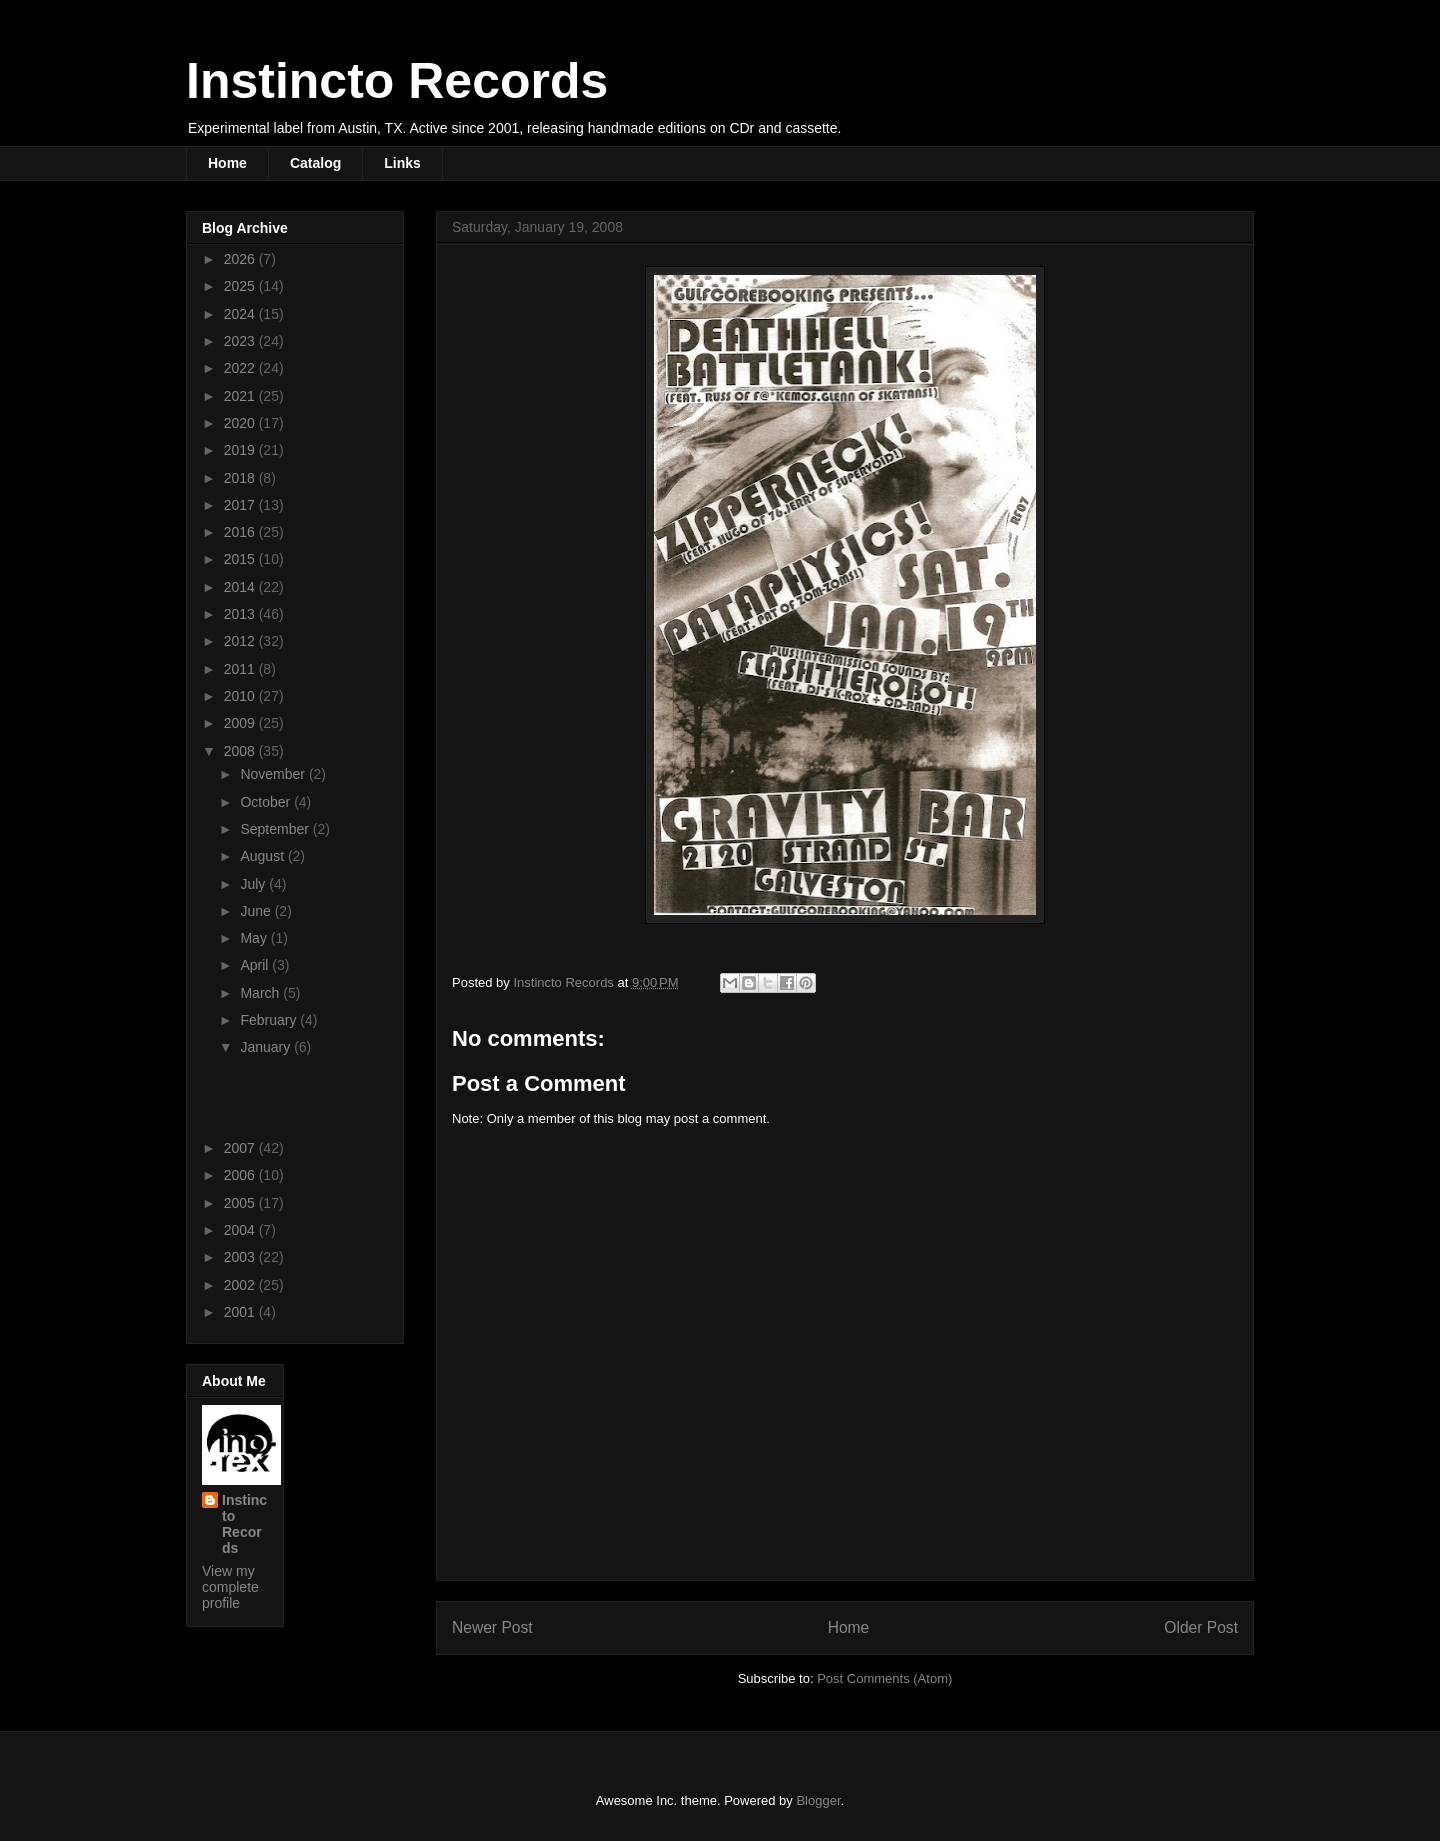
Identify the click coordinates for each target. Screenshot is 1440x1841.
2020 (241, 423)
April (256, 965)
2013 (241, 614)
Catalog (315, 163)
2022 (241, 368)
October (267, 802)
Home (227, 163)
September (276, 829)
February (270, 1020)
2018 (241, 478)
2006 (241, 1175)
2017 (241, 505)
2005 (241, 1203)
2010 (241, 696)
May (255, 938)
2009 (241, 723)
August (263, 856)
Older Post (1201, 1627)
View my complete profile (230, 1587)
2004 (241, 1230)
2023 (241, 341)
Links (402, 163)
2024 (241, 314)
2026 (241, 259)
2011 (241, 669)
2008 (241, 751)
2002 (241, 1285)
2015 (241, 559)
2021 (241, 396)
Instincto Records (397, 81)
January (267, 1047)
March (261, 993)
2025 (241, 286)
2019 (241, 450)
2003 (241, 1257)
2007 (241, 1148)
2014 (241, 587)
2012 (241, 641)
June (257, 911)
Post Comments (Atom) (884, 1678)
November (274, 774)
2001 (241, 1312)
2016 (241, 532)
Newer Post (492, 1627)
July (254, 884)
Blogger (818, 1800)
